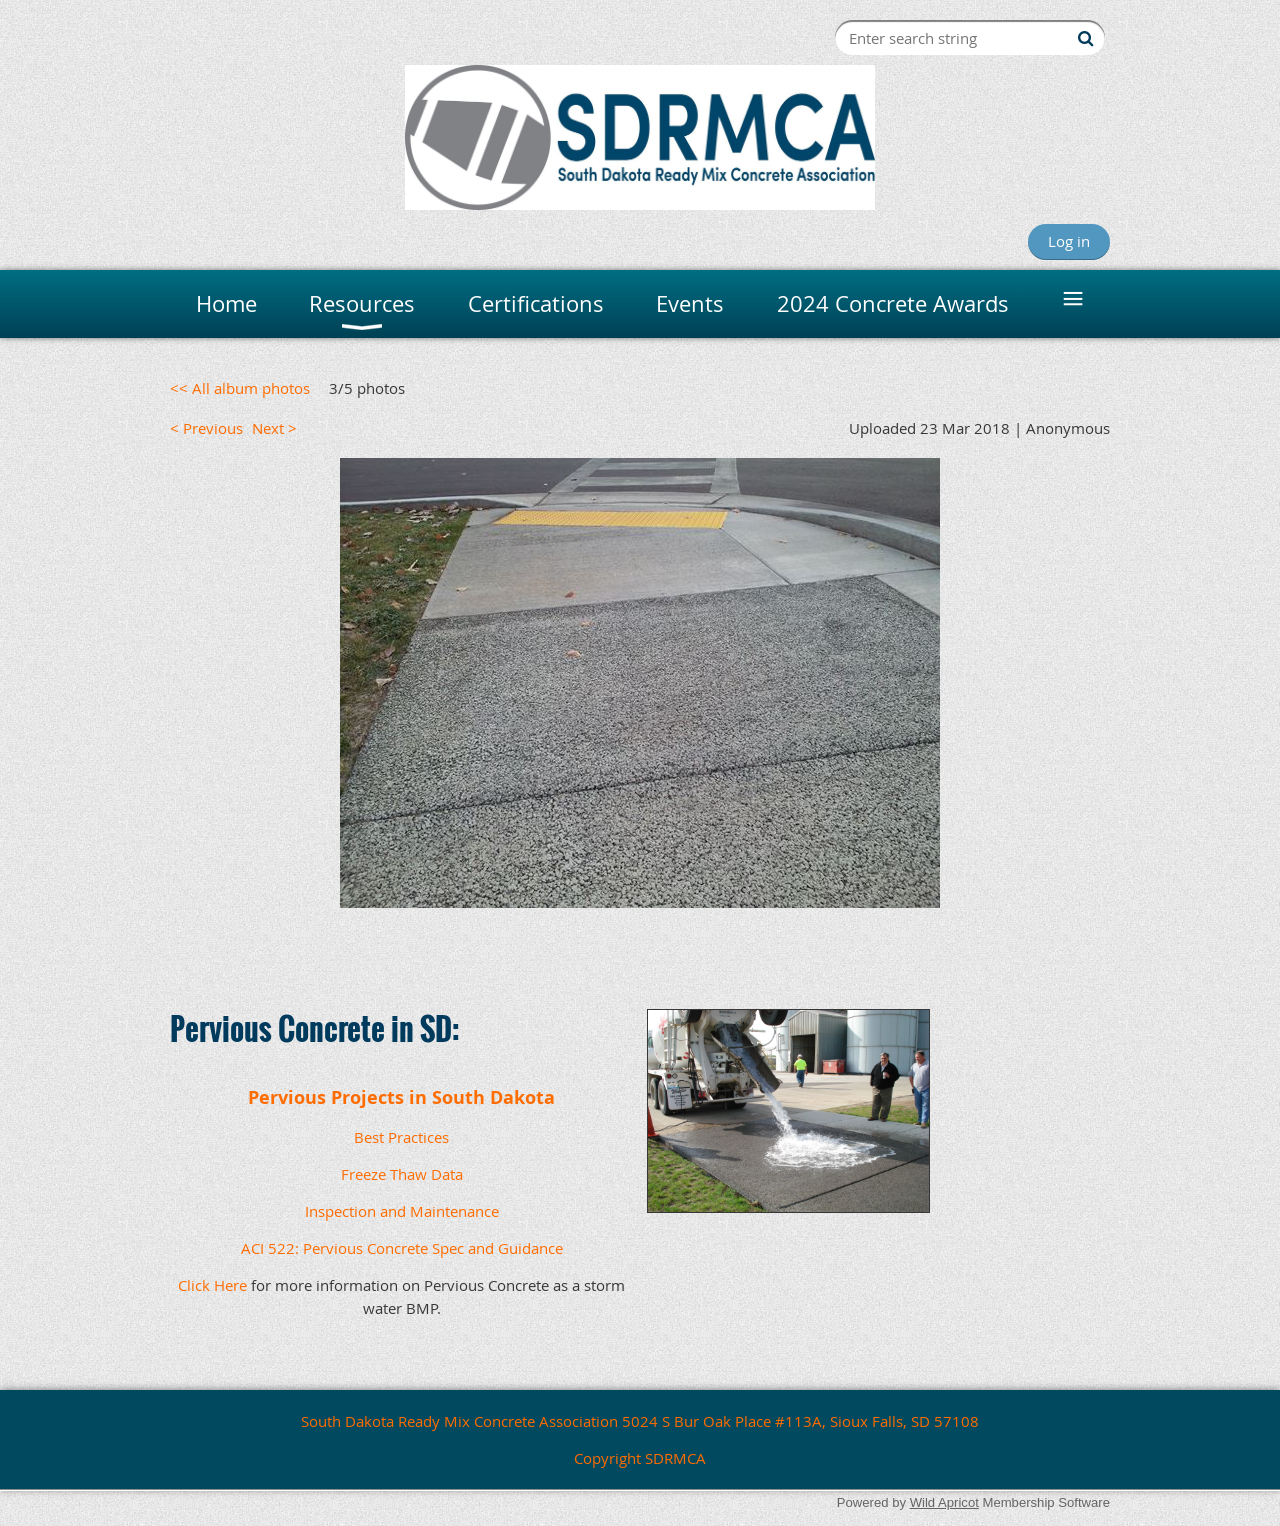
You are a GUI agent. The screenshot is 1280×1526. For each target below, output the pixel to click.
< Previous (206, 428)
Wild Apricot (944, 1502)
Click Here (212, 1285)
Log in (1069, 241)
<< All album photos (240, 388)
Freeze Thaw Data (402, 1174)
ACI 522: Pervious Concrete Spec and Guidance (402, 1248)
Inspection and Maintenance (402, 1211)
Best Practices (401, 1137)
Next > (274, 428)
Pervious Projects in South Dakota (401, 1097)
